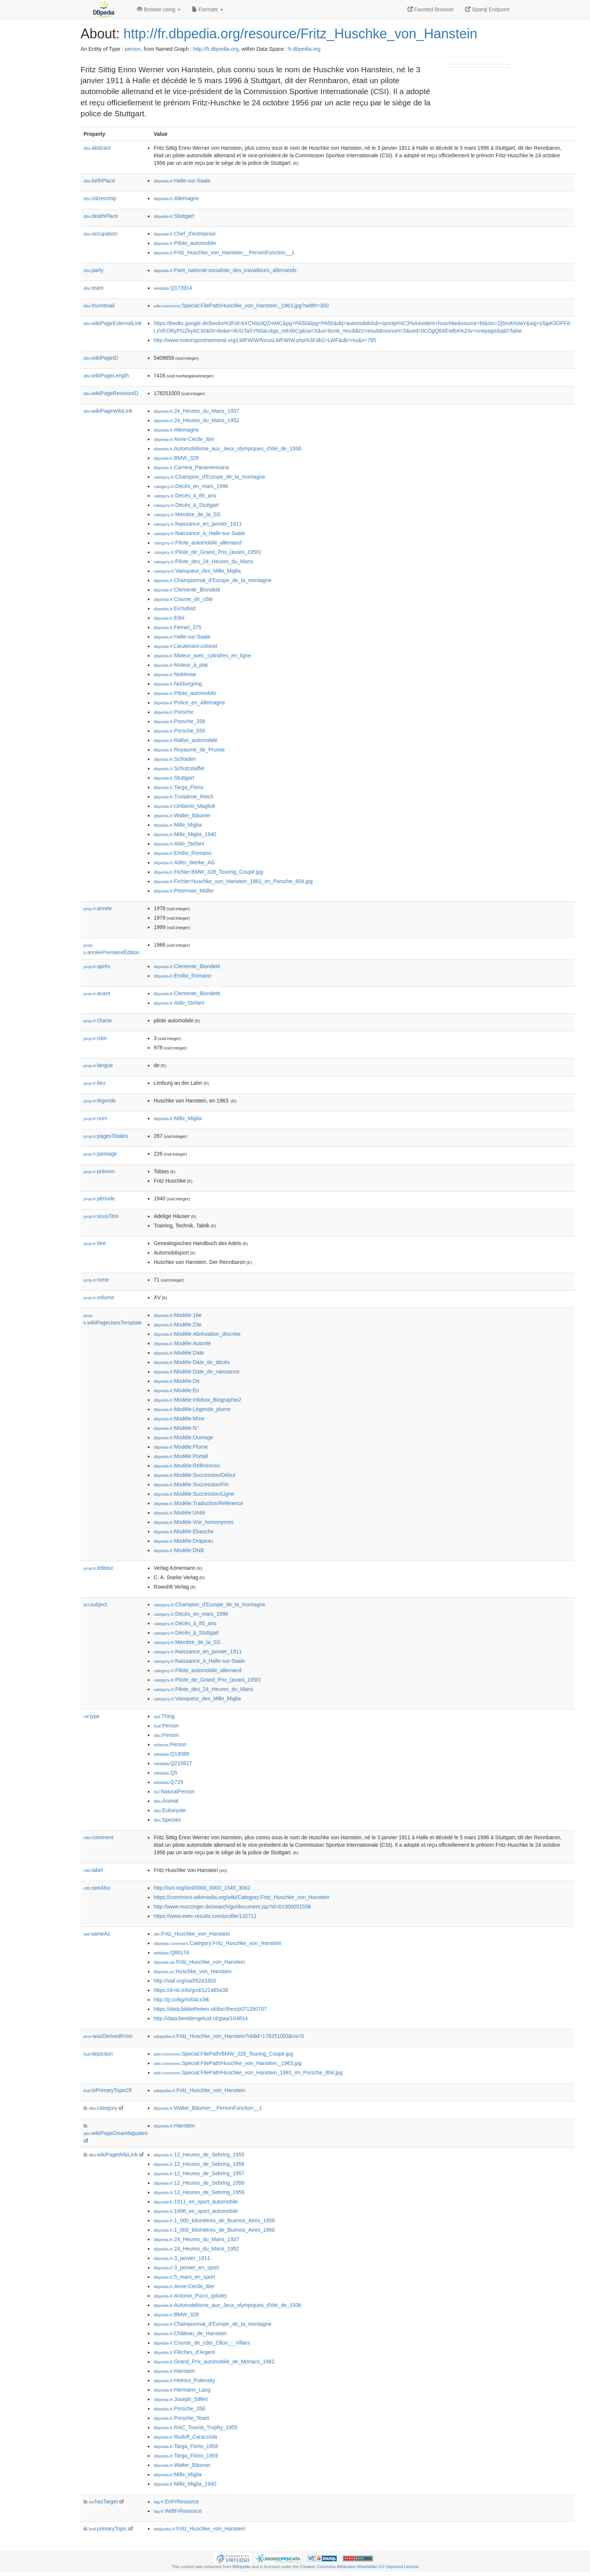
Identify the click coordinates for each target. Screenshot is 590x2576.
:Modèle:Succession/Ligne (194, 1494)
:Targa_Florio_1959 (186, 2456)
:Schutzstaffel (179, 768)
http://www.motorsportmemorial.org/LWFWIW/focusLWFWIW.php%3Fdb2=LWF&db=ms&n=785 (265, 340)
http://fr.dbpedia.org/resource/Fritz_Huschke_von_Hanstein (300, 33)
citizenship (100, 198)
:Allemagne (176, 198)
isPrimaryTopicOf (108, 2090)
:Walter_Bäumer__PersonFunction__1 (208, 2108)
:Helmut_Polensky (184, 2380)
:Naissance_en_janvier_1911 (198, 524)
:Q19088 (171, 1754)
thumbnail (99, 306)
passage (100, 1154)
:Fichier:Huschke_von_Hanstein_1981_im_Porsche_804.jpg (233, 881)
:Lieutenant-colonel (185, 646)
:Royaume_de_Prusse (189, 750)
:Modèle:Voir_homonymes (193, 1522)
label (93, 1870)
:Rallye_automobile (185, 740)
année (98, 908)
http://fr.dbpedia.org (216, 49)
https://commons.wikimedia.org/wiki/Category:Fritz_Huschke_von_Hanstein (241, 1897)
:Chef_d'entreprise (184, 234)
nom (95, 1118)
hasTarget (103, 2501)
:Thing (164, 1716)
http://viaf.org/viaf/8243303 (185, 1981)
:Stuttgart (174, 216)
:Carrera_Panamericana (191, 467)
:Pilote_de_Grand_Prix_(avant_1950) (207, 552)
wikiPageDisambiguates (116, 2133)
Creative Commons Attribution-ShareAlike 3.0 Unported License (359, 2566)
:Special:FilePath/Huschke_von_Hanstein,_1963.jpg (227, 2063)
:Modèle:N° (176, 1428)
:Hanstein (174, 2126)
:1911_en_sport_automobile (196, 2202)
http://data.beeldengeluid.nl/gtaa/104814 (201, 2018)
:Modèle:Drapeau (183, 1541)
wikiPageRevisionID (111, 393)
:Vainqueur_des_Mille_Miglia (197, 571)
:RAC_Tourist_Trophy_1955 (195, 2427)
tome (96, 1280)
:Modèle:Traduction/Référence (198, 1503)
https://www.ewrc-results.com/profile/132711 (205, 1916)
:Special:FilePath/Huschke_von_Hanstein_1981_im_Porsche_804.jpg (248, 2073)
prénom (99, 1171)
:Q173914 (173, 288)
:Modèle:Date (179, 1353)
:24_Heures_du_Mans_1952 (196, 420)
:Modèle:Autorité (182, 1343)
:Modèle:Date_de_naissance (196, 1372)
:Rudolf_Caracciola (185, 2437)
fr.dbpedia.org (304, 49)
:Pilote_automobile (185, 243)
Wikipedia (241, 2566)
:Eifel (169, 618)
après (97, 966)
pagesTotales (106, 1136)
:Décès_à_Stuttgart (186, 505)
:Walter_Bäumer (182, 815)
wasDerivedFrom (108, 2036)
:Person (166, 1726)
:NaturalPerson (174, 1791)
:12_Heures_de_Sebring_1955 (199, 2155)
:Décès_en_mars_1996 (191, 486)
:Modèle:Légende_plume (192, 1409)
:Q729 (168, 1782)
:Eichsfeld (174, 608)
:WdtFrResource (178, 2511)
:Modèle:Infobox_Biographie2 (197, 1400)
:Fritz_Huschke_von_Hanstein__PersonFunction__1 (224, 252)
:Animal (166, 1801)
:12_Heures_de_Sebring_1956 (199, 2164)
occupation (100, 234)
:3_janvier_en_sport (186, 2267)
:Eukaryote (170, 1810)
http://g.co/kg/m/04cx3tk (181, 2000)
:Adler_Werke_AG (184, 862)
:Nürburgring (178, 684)
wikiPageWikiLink (108, 411)
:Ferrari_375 (177, 627)
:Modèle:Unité (179, 1513)
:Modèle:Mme (179, 1419)
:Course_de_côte (183, 599)
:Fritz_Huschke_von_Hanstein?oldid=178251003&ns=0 (229, 2036)
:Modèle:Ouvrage (183, 1437)
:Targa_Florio (178, 787)
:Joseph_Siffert (181, 2399)
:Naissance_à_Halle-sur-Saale (199, 533)
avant (97, 993)
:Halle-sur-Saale (182, 181)
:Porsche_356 (179, 721)
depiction (98, 2054)
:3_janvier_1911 (182, 2258)
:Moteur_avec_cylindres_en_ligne (202, 655)
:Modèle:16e (177, 1315)
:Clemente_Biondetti (187, 590)
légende (100, 1101)
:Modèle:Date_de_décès (192, 1362)
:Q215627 (173, 1763)
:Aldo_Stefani (179, 844)
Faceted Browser (431, 9)
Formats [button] (207, 9)
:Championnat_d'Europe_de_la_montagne (212, 580)
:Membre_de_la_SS (187, 514)
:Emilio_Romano (182, 853)
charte (98, 1020)
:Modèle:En (176, 1390)
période (99, 1198)
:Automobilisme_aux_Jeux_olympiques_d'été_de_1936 (227, 449)
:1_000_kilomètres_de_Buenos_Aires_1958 (214, 2220)
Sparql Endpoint (487, 9)
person (133, 49)
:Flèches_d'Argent (184, 2352)
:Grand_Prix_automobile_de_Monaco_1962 (214, 2362)
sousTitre (101, 1216)
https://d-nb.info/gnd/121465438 (191, 1990)
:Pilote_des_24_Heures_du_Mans (203, 561)
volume (99, 1297)
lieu (94, 1083)
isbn (95, 1038)
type (92, 1716)
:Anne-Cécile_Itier (184, 439)
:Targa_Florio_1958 (186, 2446)
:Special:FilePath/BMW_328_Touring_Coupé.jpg (223, 2054)
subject (95, 1604)
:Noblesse (175, 674)
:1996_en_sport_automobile (196, 2211)
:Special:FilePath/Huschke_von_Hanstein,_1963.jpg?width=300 (241, 306)
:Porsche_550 (179, 731)
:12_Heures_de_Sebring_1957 (199, 2173)
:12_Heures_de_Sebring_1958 (199, 2183)
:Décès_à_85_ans (185, 496)
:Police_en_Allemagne (189, 703)
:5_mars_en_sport (184, 2277)
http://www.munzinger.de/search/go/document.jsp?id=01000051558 (232, 1907)
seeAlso (97, 1888)
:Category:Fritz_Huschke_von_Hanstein (217, 1943)
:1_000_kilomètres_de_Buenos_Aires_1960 (214, 2230)
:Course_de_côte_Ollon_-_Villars (202, 2343)
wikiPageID (101, 358)
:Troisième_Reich (183, 797)
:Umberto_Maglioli (184, 806)
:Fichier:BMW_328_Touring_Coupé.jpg (208, 872)
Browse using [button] (159, 9)
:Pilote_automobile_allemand (197, 543)
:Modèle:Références (187, 1466)
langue (98, 1065)
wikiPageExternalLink (113, 323)
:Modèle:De (176, 1381)
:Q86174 (171, 1952)
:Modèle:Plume (181, 1447)
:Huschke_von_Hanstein (192, 1971)
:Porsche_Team (181, 2418)
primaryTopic (108, 2529)
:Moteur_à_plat (181, 665)
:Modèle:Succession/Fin (191, 1484)
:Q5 (165, 1773)
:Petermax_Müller (184, 891)
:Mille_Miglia (177, 825)
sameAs (97, 1934)
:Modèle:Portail (181, 1456)
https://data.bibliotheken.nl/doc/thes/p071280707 (210, 2009)
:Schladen (175, 759)
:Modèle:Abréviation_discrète (197, 1334)
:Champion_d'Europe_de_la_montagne (209, 477)
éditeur (98, 1568)
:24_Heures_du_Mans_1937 (196, 411)
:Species (167, 1820)
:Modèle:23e (177, 1324)
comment (98, 1837)
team (93, 288)
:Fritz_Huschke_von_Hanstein (192, 1934)
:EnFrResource (176, 2501)
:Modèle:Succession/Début (194, 1475)
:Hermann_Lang (182, 2390)
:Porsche (173, 712)
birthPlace (99, 181)
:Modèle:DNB (179, 1550)
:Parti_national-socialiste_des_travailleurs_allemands (225, 270)
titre (95, 1243)
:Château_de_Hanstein (190, 2333)
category (103, 2108)
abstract (97, 148)
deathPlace (101, 216)
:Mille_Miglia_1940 (185, 834)
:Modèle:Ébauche (183, 1531)
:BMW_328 (176, 458)
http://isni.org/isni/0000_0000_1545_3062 (202, 1888)
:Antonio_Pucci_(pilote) (190, 2296)
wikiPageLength (106, 376)
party (93, 270)
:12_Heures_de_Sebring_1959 (199, 2192)
